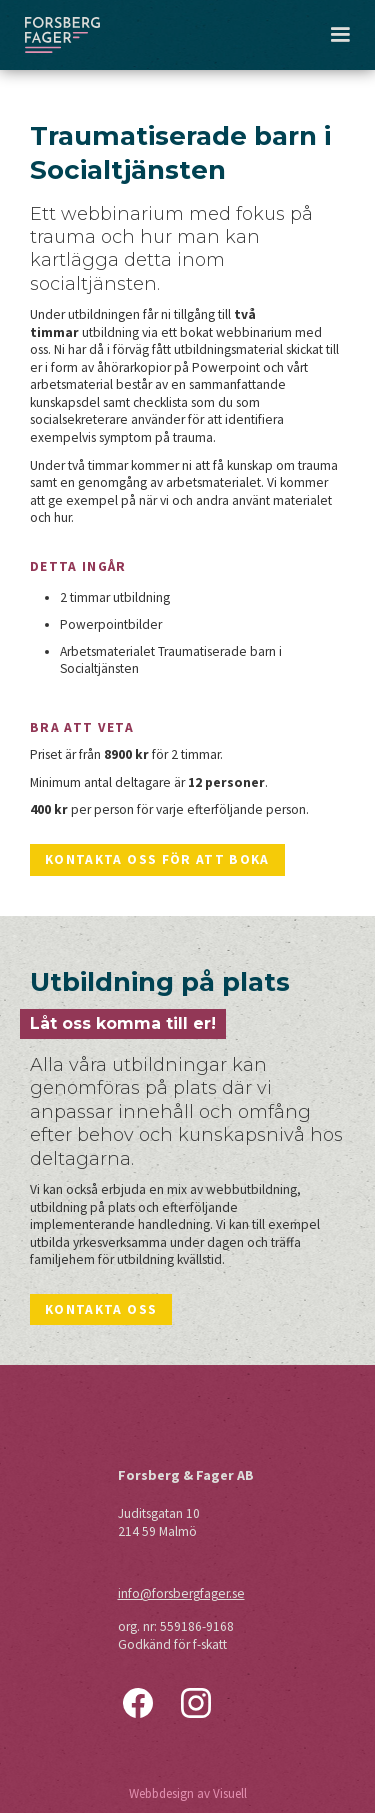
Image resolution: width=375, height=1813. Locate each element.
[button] (340, 35)
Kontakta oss (101, 1309)
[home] (62, 35)
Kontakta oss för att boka (157, 859)
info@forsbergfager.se (181, 1593)
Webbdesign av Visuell (188, 1794)
